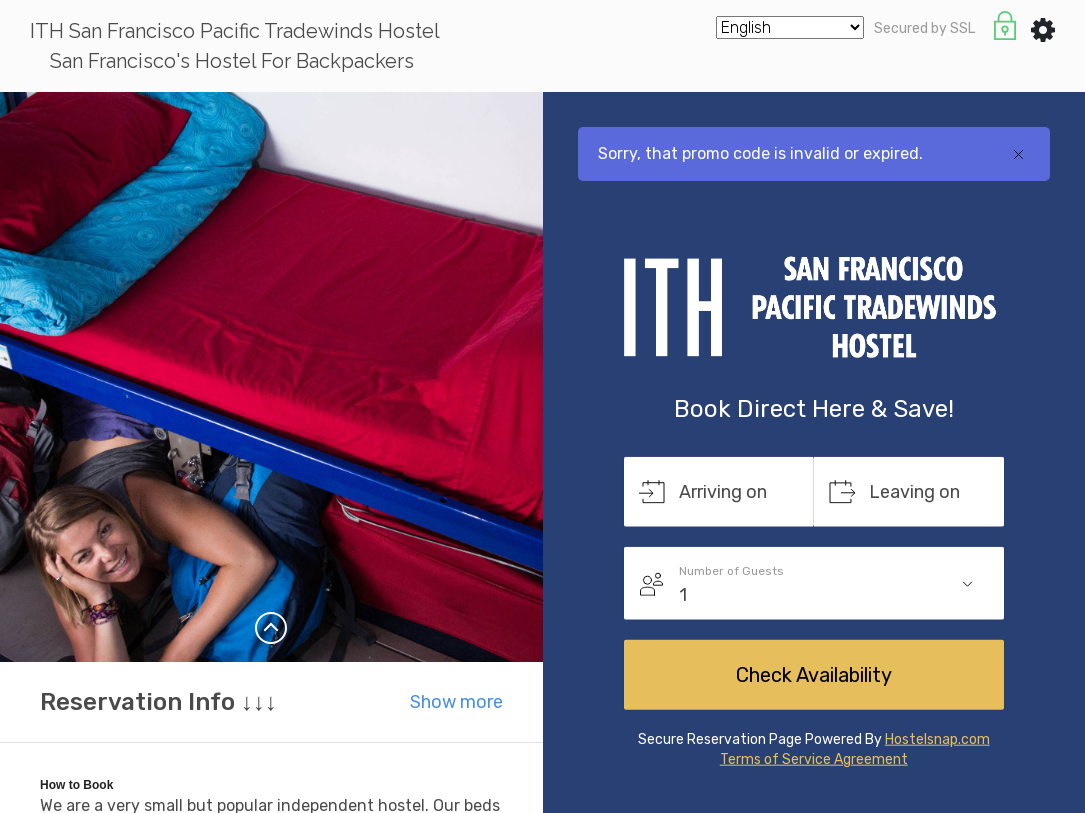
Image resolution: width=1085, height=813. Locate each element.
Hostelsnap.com (937, 739)
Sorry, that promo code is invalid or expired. (760, 153)
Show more (456, 702)
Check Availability (814, 675)
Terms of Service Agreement (814, 759)
